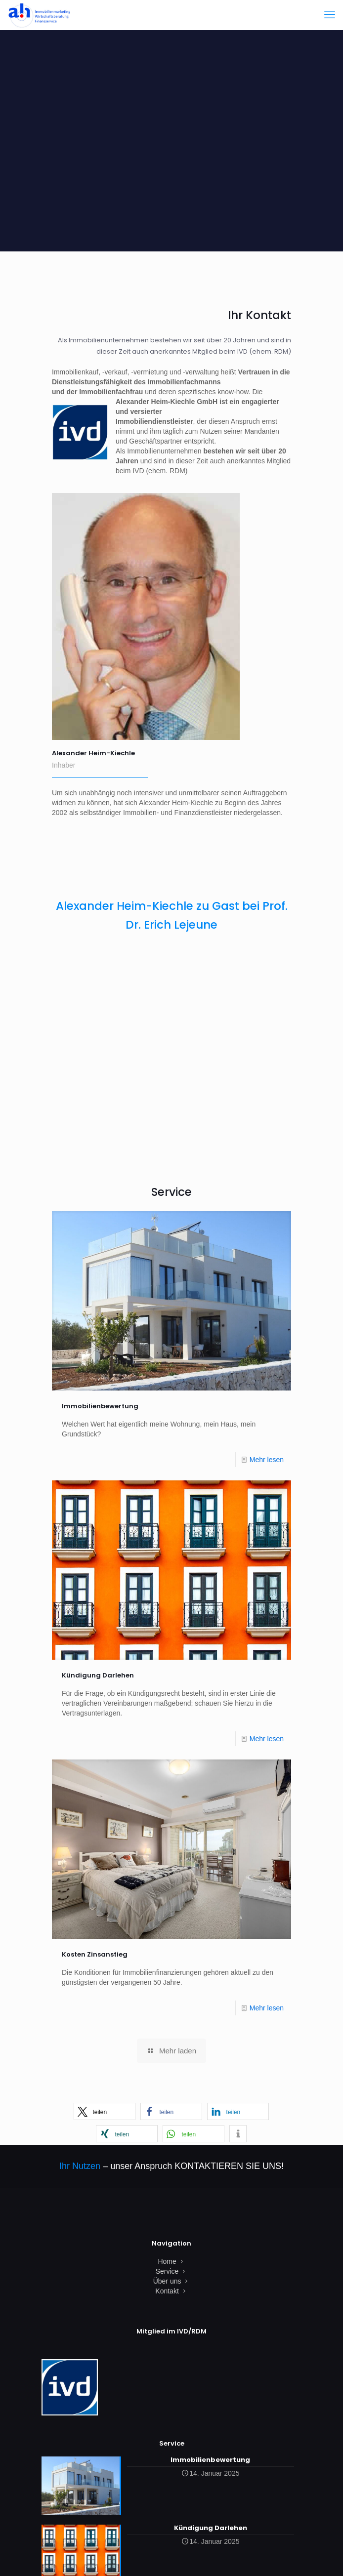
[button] (104, 2111)
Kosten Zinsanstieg (95, 1954)
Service (167, 2271)
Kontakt (166, 2291)
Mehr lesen (267, 1460)
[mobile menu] (329, 14)
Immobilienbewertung (100, 1406)
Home (167, 2261)
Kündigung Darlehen (98, 1675)
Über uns (167, 2281)
